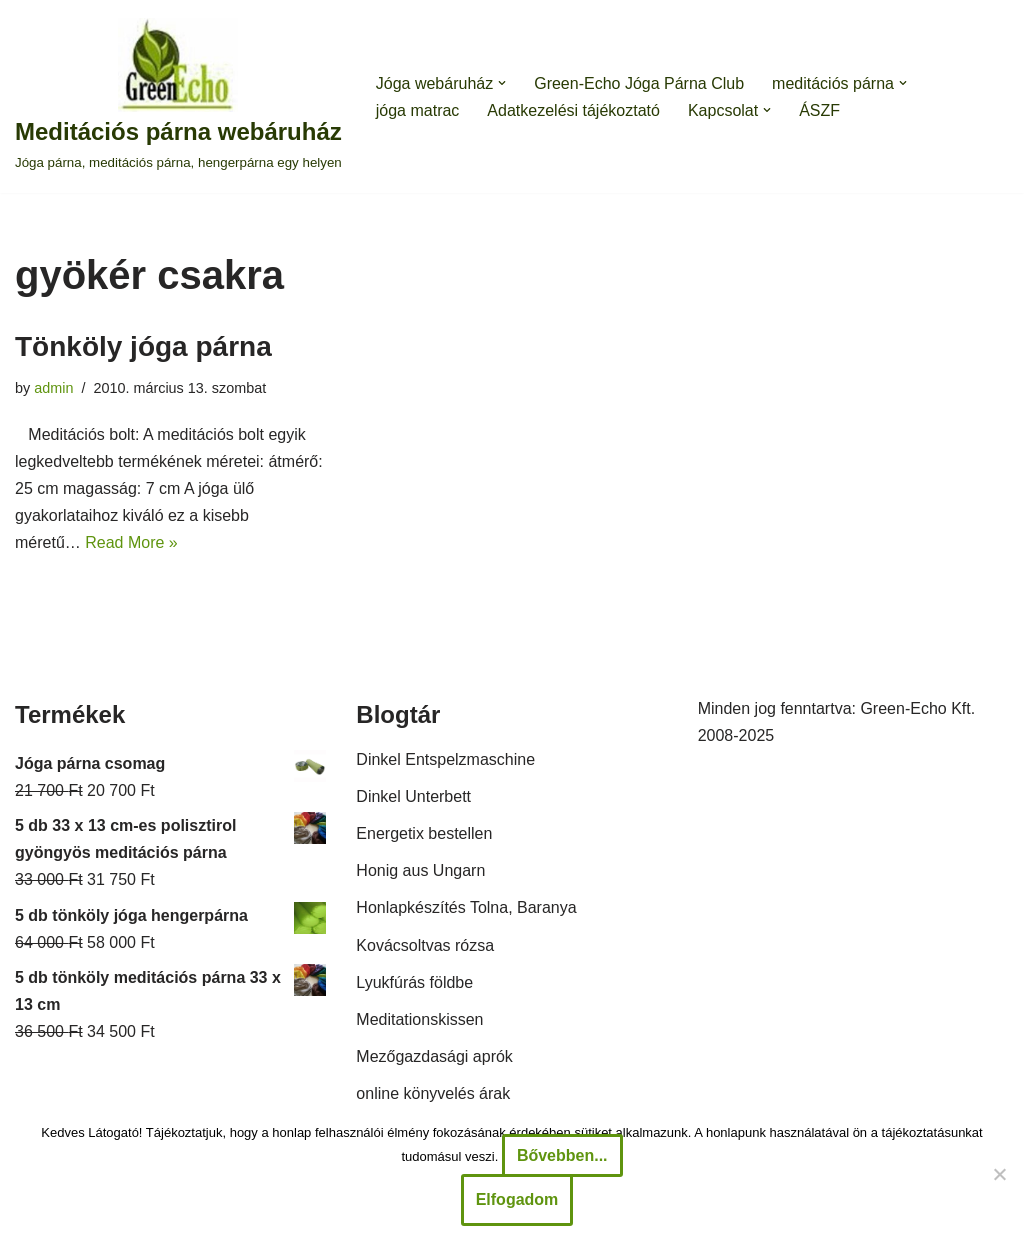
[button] (502, 83)
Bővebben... (562, 1155)
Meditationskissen (419, 1019)
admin (53, 388)
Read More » (131, 542)
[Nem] (999, 1174)
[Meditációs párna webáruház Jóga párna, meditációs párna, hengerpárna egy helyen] (178, 96)
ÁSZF (819, 110)
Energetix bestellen (424, 833)
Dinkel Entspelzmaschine (445, 759)
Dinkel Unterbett (413, 796)
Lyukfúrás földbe (414, 982)
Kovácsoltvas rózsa (425, 945)
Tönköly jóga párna (143, 346)
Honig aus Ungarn (420, 870)
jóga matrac (418, 110)
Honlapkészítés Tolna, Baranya (466, 907)
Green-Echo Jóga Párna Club (639, 83)
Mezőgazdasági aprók (434, 1056)
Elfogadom (517, 1199)
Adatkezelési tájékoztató (573, 110)
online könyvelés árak (433, 1093)
